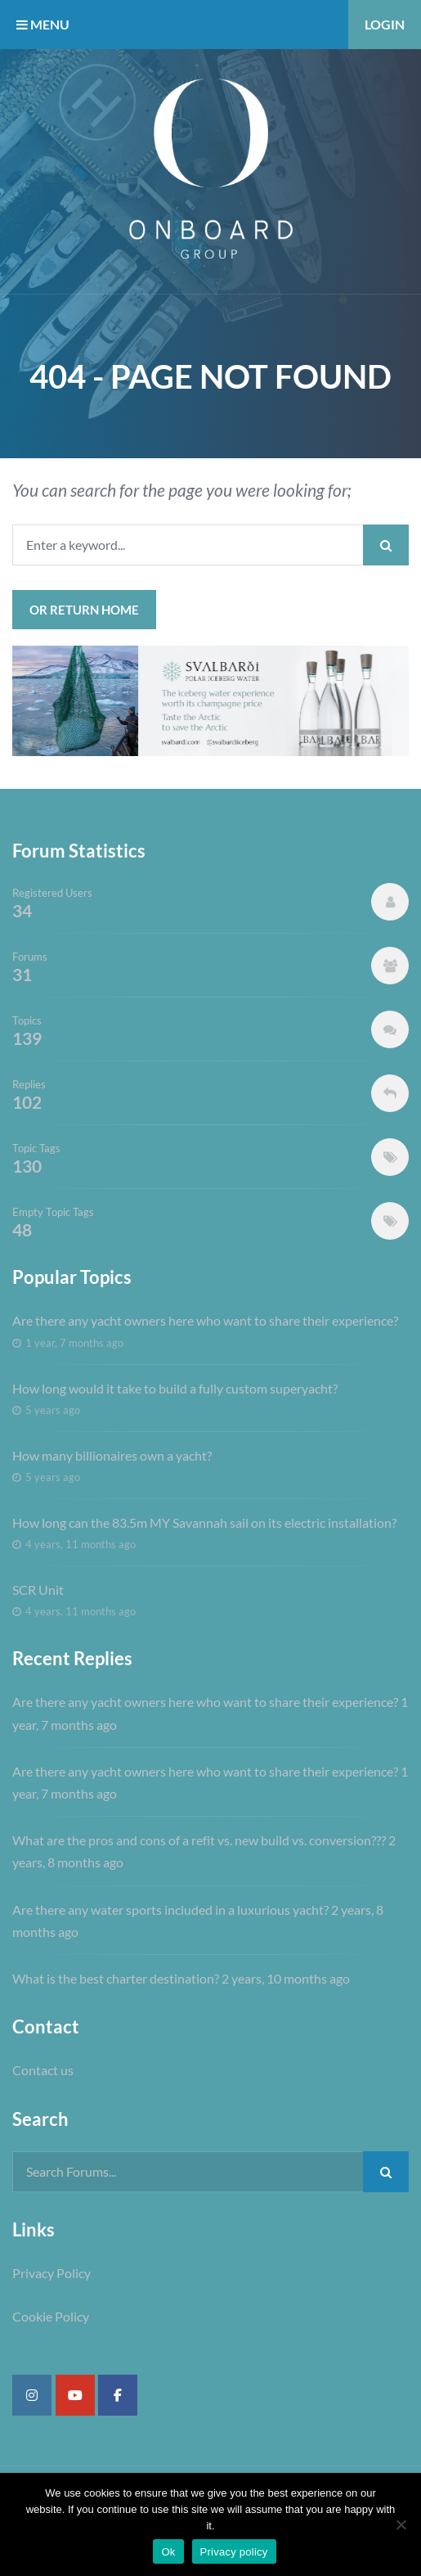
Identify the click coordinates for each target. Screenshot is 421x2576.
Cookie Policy (50, 2316)
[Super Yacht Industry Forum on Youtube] (75, 2395)
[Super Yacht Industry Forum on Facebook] (117, 2395)
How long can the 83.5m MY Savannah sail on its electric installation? (204, 1522)
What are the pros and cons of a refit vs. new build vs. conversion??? (199, 1840)
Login (385, 24)
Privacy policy (234, 2552)
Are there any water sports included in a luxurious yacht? (170, 1909)
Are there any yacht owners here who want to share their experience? (205, 1320)
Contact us (43, 2070)
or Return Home (84, 609)
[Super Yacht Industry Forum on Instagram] (32, 2395)
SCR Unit (38, 1589)
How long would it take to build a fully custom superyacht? (175, 1388)
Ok (168, 2552)
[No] (400, 2524)
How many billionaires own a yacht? (112, 1455)
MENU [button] (42, 24)
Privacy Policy (51, 2273)
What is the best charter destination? (115, 1978)
